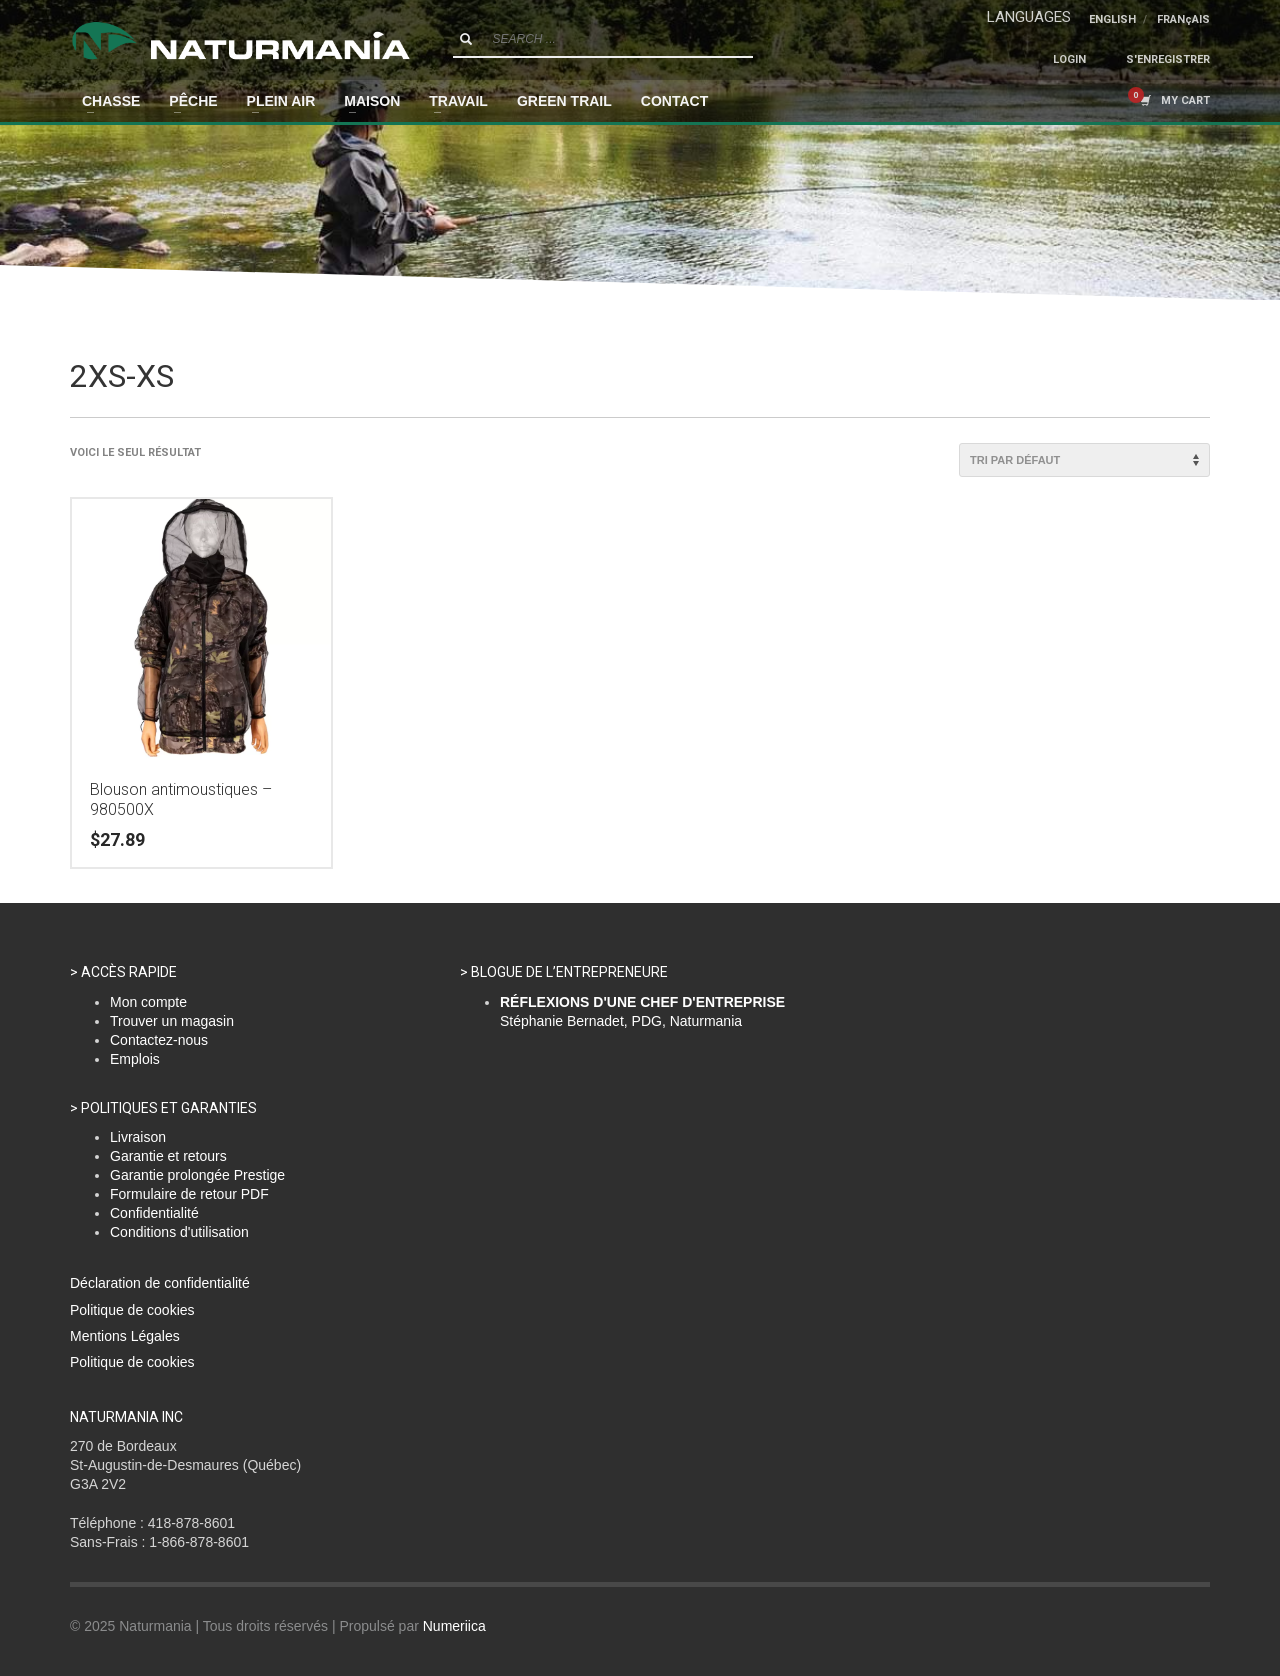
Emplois (135, 1059)
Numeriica (454, 1626)
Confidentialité (154, 1213)
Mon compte (148, 1002)
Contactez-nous (159, 1040)
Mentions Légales (125, 1336)
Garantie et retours (168, 1156)
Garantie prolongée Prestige (197, 1175)
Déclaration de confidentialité (160, 1283)
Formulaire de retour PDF (189, 1194)
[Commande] (1084, 460)
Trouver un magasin (172, 1021)
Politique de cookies (132, 1310)
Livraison (138, 1137)
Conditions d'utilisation (179, 1232)
